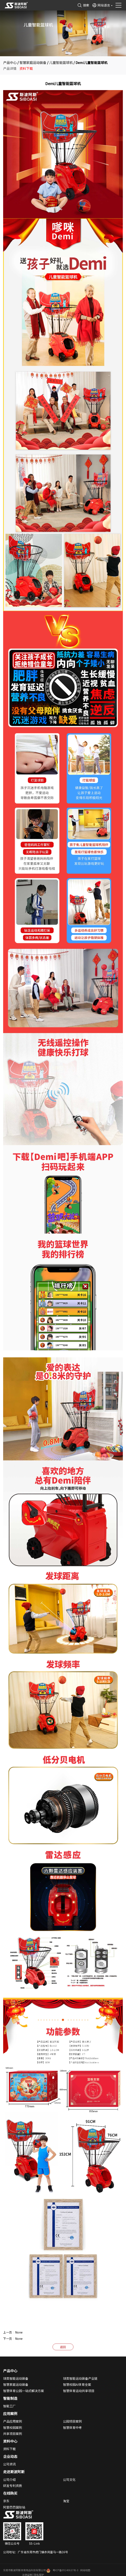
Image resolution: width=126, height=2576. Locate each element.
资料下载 (26, 68)
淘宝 (66, 2501)
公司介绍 (9, 2479)
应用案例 (10, 2413)
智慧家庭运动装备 (32, 62)
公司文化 (69, 2479)
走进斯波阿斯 (13, 2472)
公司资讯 (9, 2464)
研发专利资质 (12, 2485)
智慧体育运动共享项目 (78, 2390)
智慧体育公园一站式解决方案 (23, 2390)
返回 (63, 2347)
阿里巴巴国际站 (14, 2507)
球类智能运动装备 (15, 2378)
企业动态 (10, 2456)
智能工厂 (9, 2406)
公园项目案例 (72, 2421)
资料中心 (10, 2441)
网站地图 (85, 2570)
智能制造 (10, 2398)
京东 (6, 2501)
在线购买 (10, 2493)
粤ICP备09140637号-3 (65, 2570)
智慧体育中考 (72, 2427)
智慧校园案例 (12, 2427)
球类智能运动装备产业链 (80, 2378)
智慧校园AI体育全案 (77, 2384)
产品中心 (10, 62)
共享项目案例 (12, 2433)
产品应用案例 (12, 2421)
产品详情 (10, 68)
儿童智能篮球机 (61, 62)
